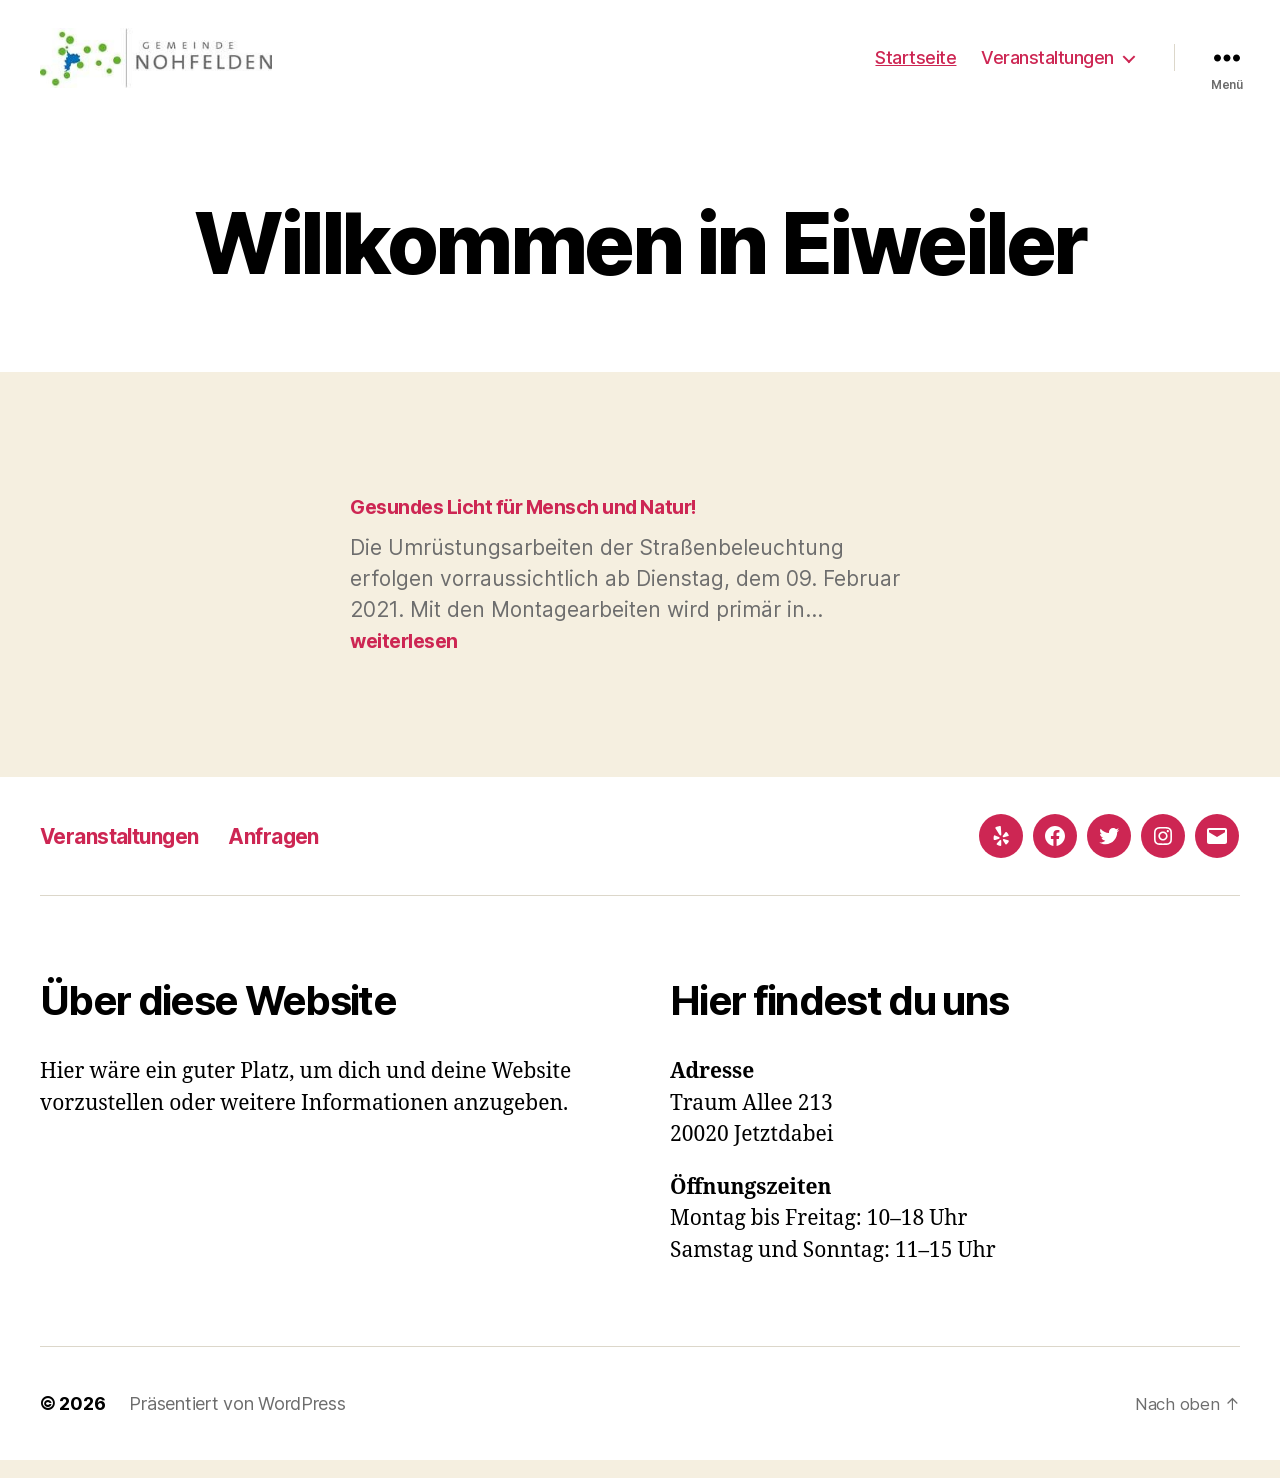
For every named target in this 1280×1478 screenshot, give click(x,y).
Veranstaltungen (1047, 66)
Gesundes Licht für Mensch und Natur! (538, 524)
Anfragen (308, 853)
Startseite (915, 66)
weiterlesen (408, 658)
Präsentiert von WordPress (237, 1421)
